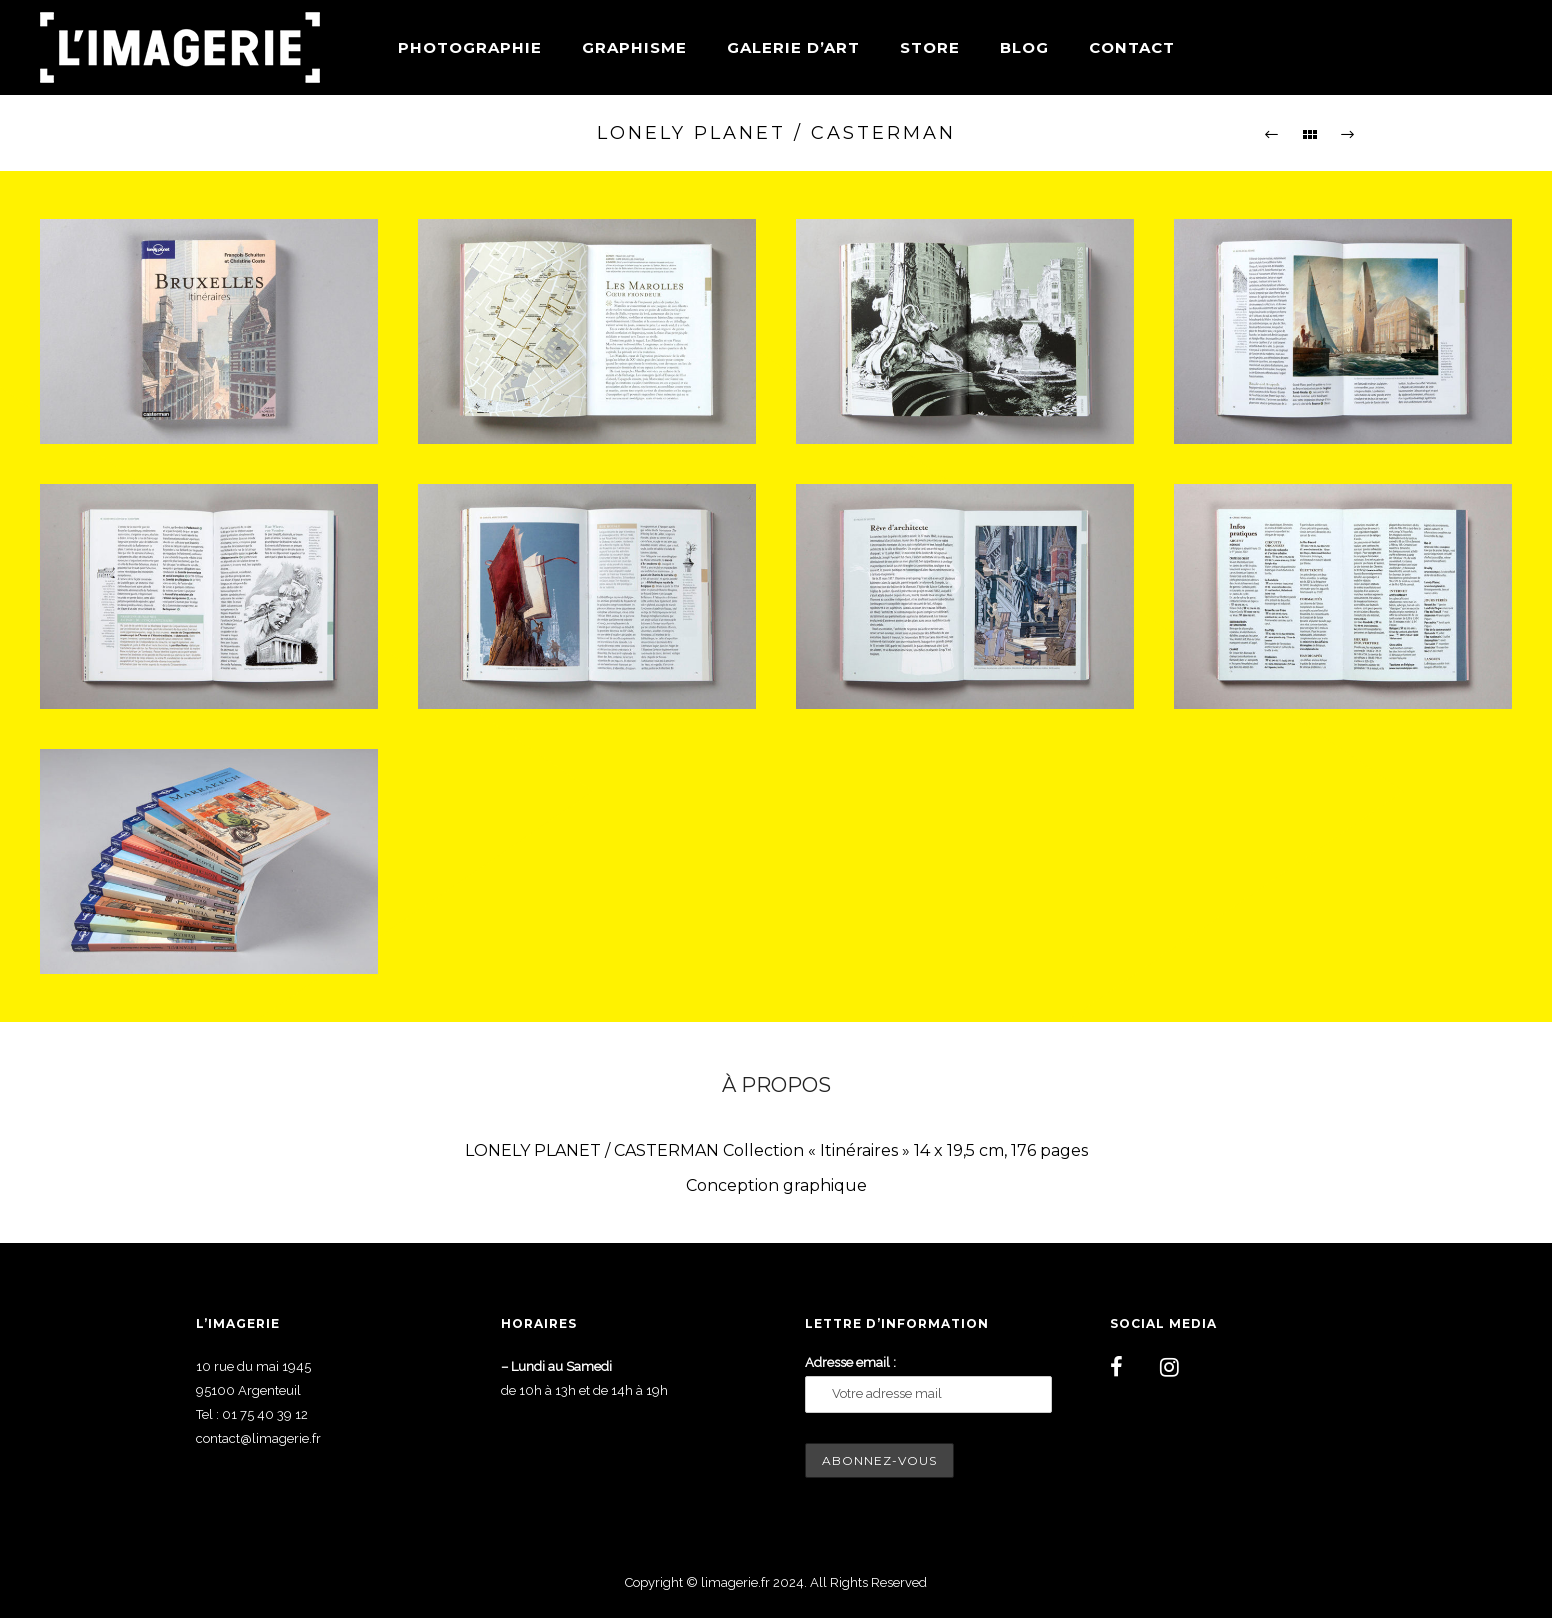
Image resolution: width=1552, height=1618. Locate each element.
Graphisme (634, 47)
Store (930, 47)
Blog (1024, 47)
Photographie (470, 47)
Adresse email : (850, 1362)
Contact (1132, 47)
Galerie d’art (793, 47)
